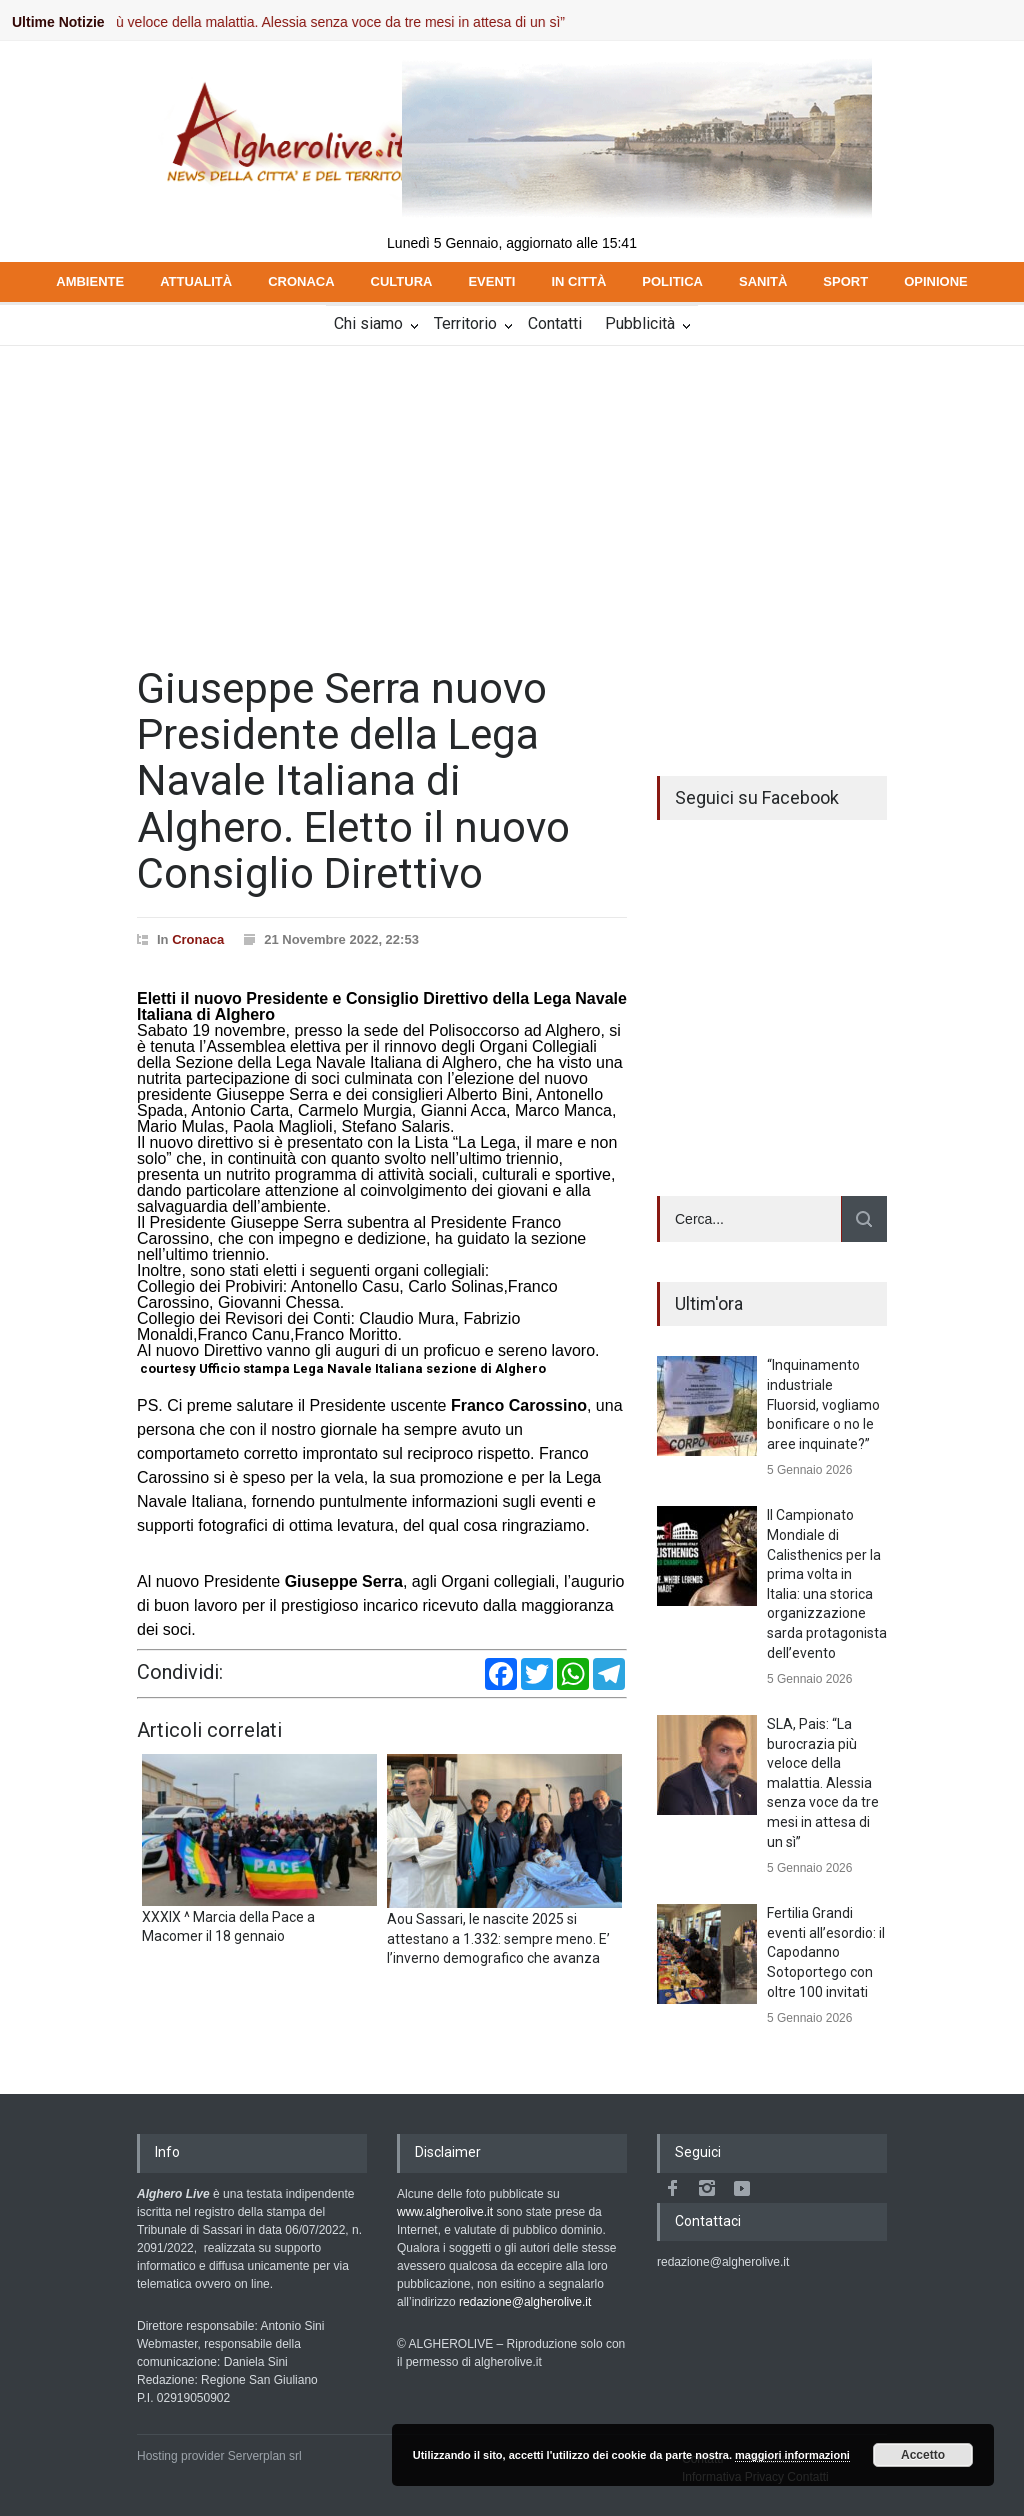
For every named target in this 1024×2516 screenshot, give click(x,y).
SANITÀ (763, 281)
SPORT (845, 281)
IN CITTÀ (578, 281)
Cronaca (198, 939)
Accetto (923, 2455)
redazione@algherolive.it (525, 2302)
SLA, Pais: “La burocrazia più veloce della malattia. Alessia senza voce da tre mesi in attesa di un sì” (823, 1783)
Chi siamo (368, 323)
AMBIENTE (90, 281)
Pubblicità (640, 323)
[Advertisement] (512, 496)
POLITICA (672, 281)
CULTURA (402, 281)
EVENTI (491, 281)
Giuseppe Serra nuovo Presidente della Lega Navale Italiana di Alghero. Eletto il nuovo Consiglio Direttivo (353, 781)
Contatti (555, 323)
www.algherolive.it (445, 2212)
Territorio (465, 323)
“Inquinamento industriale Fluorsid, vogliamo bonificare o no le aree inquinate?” (823, 1404)
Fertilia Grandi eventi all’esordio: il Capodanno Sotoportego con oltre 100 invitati (826, 1952)
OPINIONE (936, 281)
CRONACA (301, 281)
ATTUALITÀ (196, 281)
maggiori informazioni (792, 2455)
